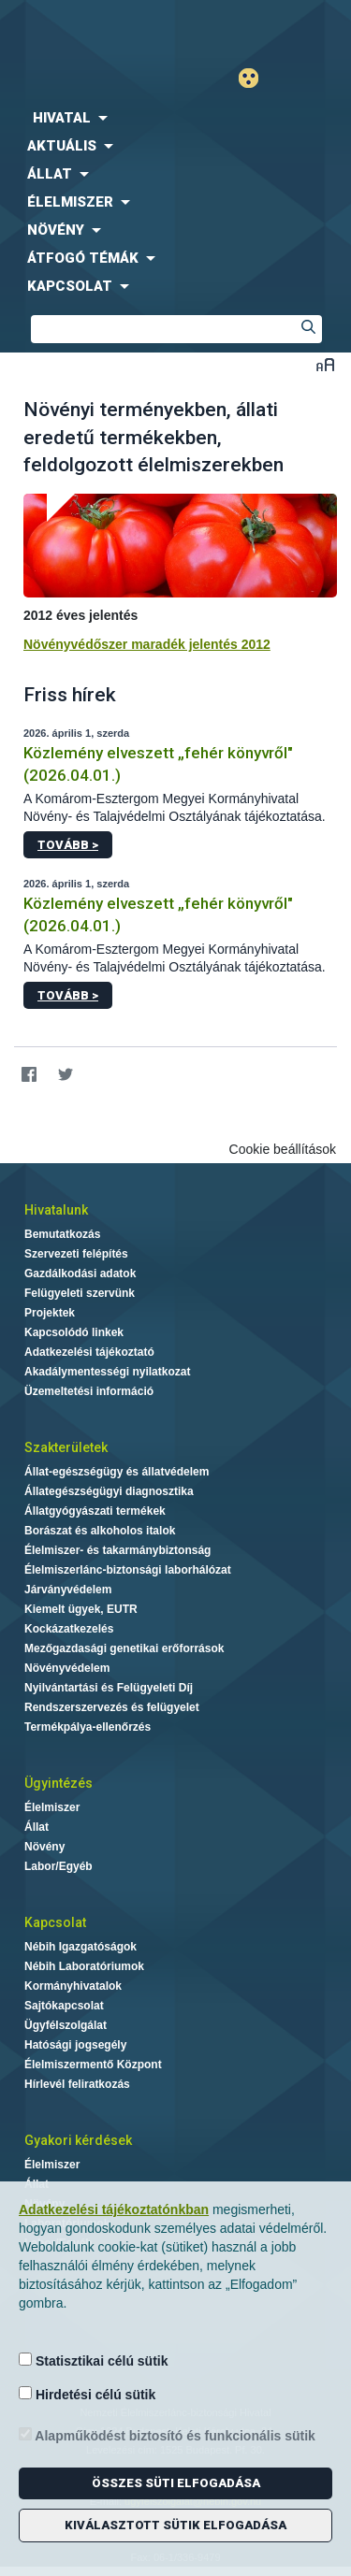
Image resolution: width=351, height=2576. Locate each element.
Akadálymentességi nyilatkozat (107, 1371)
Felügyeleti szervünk (79, 1293)
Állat (36, 1827)
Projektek (49, 1312)
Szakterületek (66, 1447)
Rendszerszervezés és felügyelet (111, 1707)
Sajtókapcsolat (64, 2005)
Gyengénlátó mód (256, 78)
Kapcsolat (55, 1922)
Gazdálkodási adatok (80, 1273)
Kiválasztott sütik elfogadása (175, 2525)
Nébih (88, 29)
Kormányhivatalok (73, 1986)
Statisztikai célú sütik (93, 2360)
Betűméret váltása (325, 364)
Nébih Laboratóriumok (84, 1966)
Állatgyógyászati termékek (95, 1511)
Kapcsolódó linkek (74, 1332)
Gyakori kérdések (78, 2140)
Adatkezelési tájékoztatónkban (114, 2209)
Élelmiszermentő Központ (93, 2064)
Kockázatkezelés (68, 1628)
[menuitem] (175, 118)
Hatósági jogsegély (75, 2044)
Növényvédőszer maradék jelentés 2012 (147, 644)
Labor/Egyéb (58, 1866)
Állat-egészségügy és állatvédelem (116, 1471)
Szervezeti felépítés (76, 1253)
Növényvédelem (67, 1668)
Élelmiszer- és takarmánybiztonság (117, 1550)
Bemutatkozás (62, 1234)
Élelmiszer (52, 1807)
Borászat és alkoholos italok (99, 1530)
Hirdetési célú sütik (87, 2394)
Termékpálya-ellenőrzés (87, 1727)
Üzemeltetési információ (89, 1391)
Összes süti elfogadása (176, 2483)
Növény (44, 1846)
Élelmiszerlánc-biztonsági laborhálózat (127, 1569)
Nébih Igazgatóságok (80, 1946)
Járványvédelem (67, 1589)
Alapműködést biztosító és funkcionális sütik (167, 2435)
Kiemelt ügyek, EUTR (81, 1609)
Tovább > (67, 845)
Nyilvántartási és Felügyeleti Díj (108, 1687)
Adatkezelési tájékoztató (89, 1352)
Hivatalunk (56, 1209)
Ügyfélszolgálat (65, 2025)
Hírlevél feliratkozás (77, 2084)
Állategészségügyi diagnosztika (109, 1491)
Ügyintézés (58, 1783)
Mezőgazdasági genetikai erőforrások (124, 1648)
